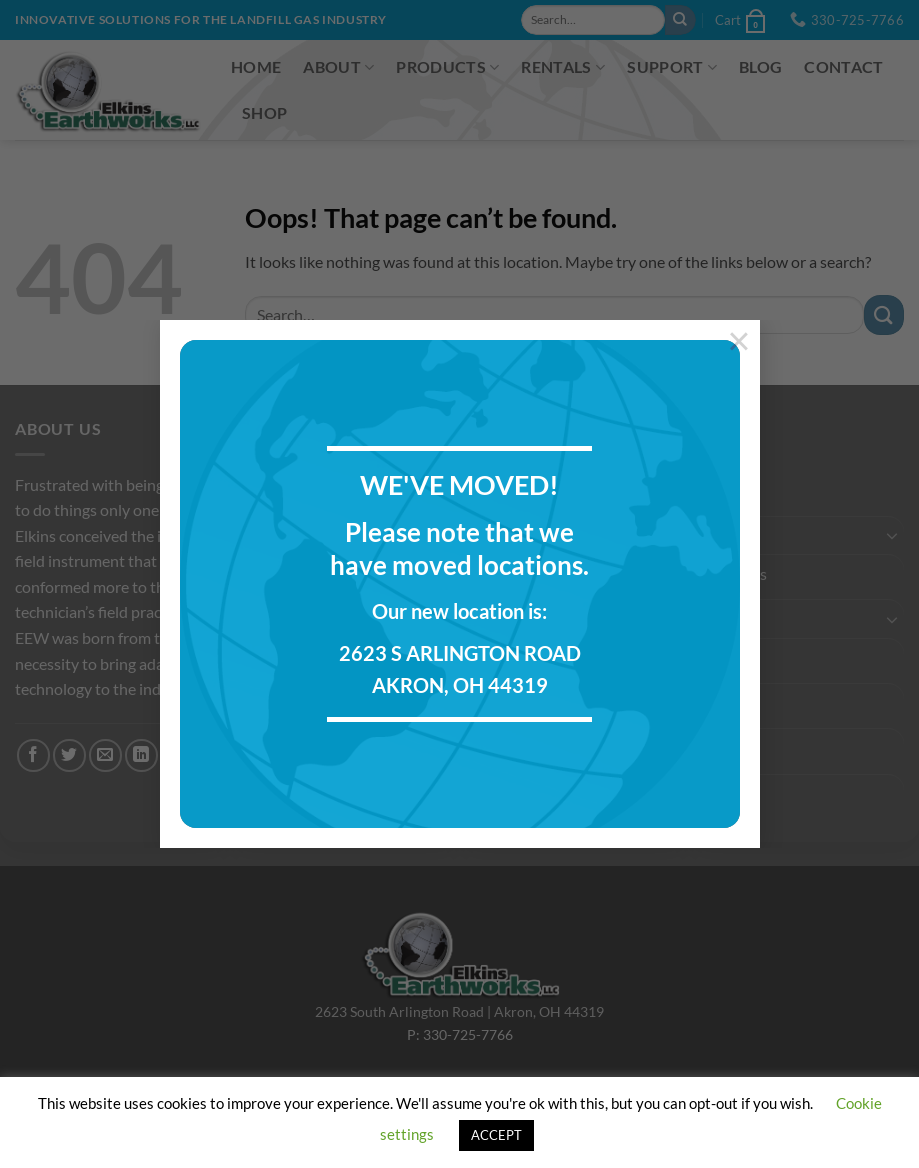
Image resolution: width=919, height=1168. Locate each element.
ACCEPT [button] (496, 1135)
